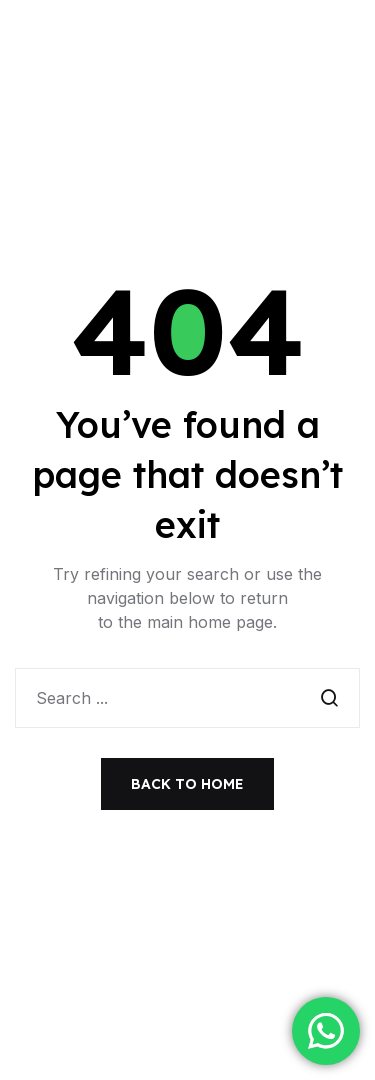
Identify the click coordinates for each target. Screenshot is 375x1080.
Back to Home (187, 784)
